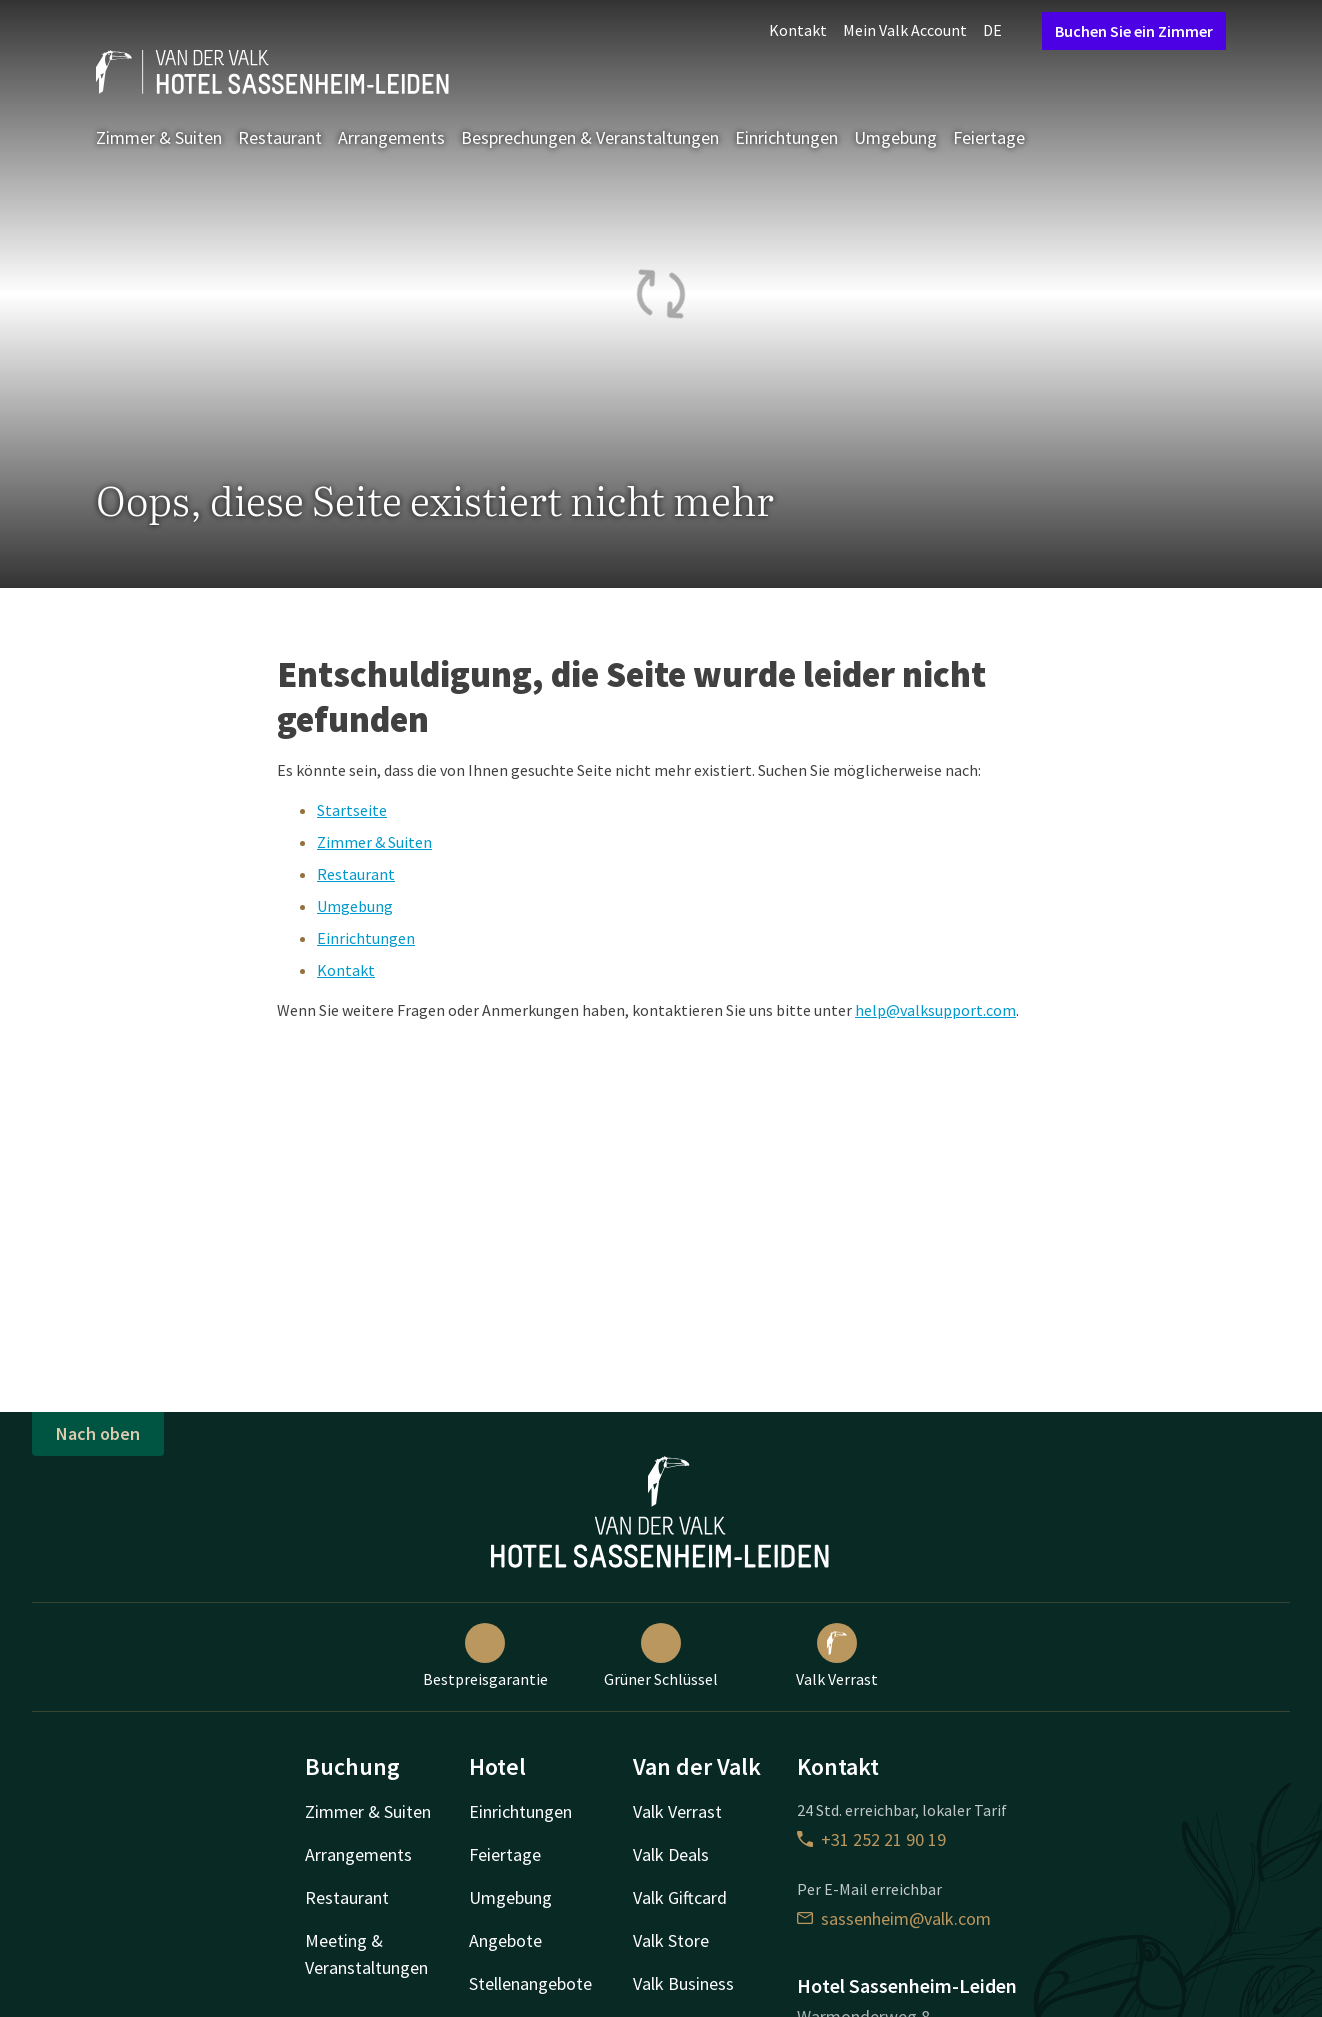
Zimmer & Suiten (159, 137)
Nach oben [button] (98, 1433)
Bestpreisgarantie (485, 1656)
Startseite (352, 810)
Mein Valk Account (905, 30)
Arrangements (391, 137)
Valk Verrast (837, 1656)
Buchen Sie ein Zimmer (1134, 31)
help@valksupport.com (935, 1010)
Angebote (505, 1940)
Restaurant (280, 137)
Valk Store (671, 1940)
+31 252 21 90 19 (871, 1839)
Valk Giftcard (680, 1897)
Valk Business (683, 1983)
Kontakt (798, 30)
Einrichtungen (786, 137)
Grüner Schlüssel (661, 1656)
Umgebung (895, 137)
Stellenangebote (530, 1983)
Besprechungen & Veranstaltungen (590, 137)
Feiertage (989, 137)
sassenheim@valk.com (894, 1918)
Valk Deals (671, 1854)
